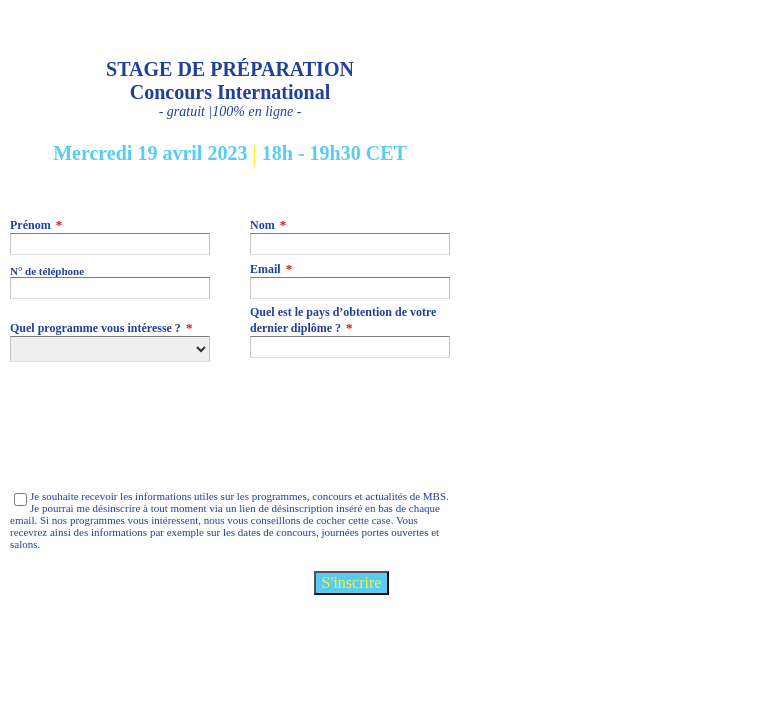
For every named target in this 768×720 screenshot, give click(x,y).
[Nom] (350, 244)
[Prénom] (110, 244)
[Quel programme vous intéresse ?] (110, 349)
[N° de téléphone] (110, 288)
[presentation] (162, 426)
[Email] (350, 288)
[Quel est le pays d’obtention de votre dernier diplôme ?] (350, 347)
